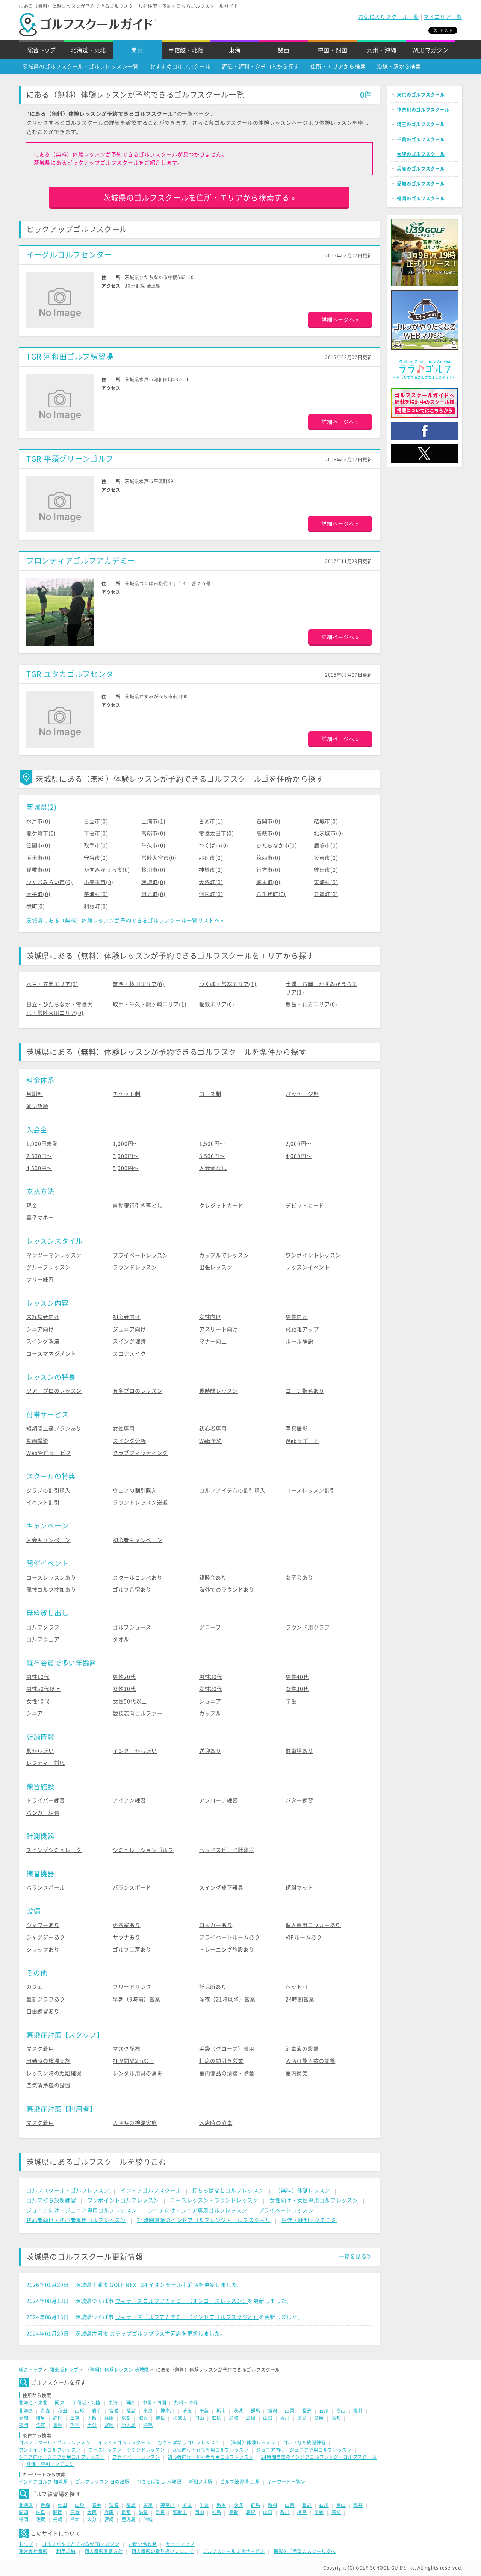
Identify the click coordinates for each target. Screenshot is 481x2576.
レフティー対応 (45, 1763)
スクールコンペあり (137, 1577)
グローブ (210, 1627)
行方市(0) (268, 869)
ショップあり (42, 1949)
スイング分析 (129, 1441)
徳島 (302, 2418)
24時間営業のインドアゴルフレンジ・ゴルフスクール (204, 2220)
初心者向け (127, 1317)
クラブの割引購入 (48, 1490)
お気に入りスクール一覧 (388, 17)
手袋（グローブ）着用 (226, 2048)
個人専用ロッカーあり (313, 1925)
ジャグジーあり (45, 1937)
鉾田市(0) (326, 869)
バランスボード (132, 1887)
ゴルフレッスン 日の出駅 (102, 2481)
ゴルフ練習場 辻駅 (240, 2481)
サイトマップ (180, 2544)
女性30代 (297, 1689)
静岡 (57, 2418)
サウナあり (127, 1937)
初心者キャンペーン (137, 1540)
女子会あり (299, 1577)
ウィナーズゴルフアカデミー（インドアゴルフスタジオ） (187, 2317)
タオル (121, 1639)
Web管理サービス (48, 1453)
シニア (34, 1713)
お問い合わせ (143, 2544)
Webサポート (302, 1441)
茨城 (238, 2410)
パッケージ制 (302, 1094)
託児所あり (213, 1986)
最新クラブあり (45, 1999)
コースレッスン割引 (310, 1490)
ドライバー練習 (45, 1800)
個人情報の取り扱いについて (163, 2551)
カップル (210, 1713)
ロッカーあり (215, 1925)
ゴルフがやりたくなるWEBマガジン (80, 2544)
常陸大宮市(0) (159, 857)
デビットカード (305, 1205)
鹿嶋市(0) (326, 845)
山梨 (289, 2410)
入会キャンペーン (48, 1540)
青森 (45, 2410)
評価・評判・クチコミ (309, 2220)
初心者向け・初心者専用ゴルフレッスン (76, 2220)
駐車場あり (299, 1751)
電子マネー (40, 1217)
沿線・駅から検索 (399, 66)
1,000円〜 (126, 1143)
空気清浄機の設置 (48, 2085)
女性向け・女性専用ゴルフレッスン (313, 2200)
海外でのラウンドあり (226, 1589)
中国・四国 (333, 50)
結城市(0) (326, 821)
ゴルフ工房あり (132, 1949)
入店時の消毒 (215, 2123)
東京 (148, 2410)
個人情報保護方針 (104, 2551)
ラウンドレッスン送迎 (140, 1502)
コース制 (210, 1094)
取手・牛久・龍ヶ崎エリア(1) (150, 1004)
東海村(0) (326, 882)
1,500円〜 (212, 1143)
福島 (131, 2410)
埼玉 (187, 2410)
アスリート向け (218, 1329)
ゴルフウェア (42, 1639)
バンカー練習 (42, 1813)
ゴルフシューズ (132, 1627)
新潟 (272, 2410)
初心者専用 (213, 1428)
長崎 (57, 2425)
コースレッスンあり (51, 1577)
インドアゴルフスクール (150, 2190)
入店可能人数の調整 (310, 2061)
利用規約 (66, 2551)
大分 (92, 2425)
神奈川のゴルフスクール (423, 109)
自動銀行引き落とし (137, 1205)
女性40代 (38, 1701)
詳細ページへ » (340, 319)
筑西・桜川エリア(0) (139, 984)
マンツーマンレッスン (54, 1255)
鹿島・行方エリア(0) (311, 1004)
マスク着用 (40, 2048)
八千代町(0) (271, 894)
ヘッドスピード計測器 (226, 1850)
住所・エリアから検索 (338, 66)
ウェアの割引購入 (135, 1490)
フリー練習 (40, 1279)
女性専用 (124, 1428)
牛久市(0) (153, 845)
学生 (291, 1701)
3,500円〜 (212, 1156)
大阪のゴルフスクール (421, 154)
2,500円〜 (39, 1156)
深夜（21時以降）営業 (227, 1999)
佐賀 (40, 2425)
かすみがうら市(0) (107, 869)
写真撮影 (297, 1428)
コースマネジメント (51, 1353)
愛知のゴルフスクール (421, 183)
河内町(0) (211, 894)
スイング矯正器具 (221, 1887)
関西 (283, 50)
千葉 (204, 2410)
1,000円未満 (42, 1143)
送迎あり (210, 1751)
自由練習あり (42, 2011)
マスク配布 (127, 2048)
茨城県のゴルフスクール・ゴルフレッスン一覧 (81, 66)
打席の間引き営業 (221, 2061)
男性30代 (210, 1677)
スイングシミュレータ (54, 1850)
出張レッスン (215, 1267)
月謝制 (34, 1094)
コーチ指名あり (305, 1391)
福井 (358, 2410)
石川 (323, 2410)
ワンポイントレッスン (313, 1255)
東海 (234, 50)
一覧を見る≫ (355, 2256)
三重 (75, 2418)
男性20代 (124, 1677)
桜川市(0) (153, 869)
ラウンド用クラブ (308, 1627)
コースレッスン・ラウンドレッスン (214, 2200)
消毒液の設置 (302, 2048)
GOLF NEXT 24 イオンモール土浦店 (154, 2284)
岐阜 (40, 2418)
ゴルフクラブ (42, 1627)
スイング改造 (42, 1341)
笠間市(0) (38, 845)
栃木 (221, 2410)
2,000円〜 (299, 1143)
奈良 (160, 2418)
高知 (336, 2418)
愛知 (23, 2418)
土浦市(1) (153, 821)
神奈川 (167, 2410)
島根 (250, 2418)
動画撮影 (37, 1441)
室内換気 (297, 2073)
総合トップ (41, 50)
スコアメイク (129, 1353)
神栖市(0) (211, 869)
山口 (267, 2418)
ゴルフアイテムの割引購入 (232, 1490)
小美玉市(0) (98, 882)
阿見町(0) (153, 894)
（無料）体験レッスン (302, 2190)
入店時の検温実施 (135, 2123)
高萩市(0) (268, 833)
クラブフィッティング (140, 1453)
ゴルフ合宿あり (132, 1589)
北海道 (26, 2410)
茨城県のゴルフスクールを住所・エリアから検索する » (199, 197)
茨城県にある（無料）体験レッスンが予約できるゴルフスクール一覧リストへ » (125, 920)
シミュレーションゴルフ (143, 1850)
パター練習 (299, 1800)
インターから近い (135, 1751)
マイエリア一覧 (443, 17)
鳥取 (233, 2418)
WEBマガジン (430, 50)
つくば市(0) (213, 845)
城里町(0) (268, 882)
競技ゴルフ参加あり (51, 1589)
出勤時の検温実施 (48, 2061)
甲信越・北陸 (186, 50)
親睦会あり (213, 1577)
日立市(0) (96, 821)
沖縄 (148, 2425)
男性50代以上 (43, 1689)
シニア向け (40, 1329)
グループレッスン (48, 1267)
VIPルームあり (304, 1937)
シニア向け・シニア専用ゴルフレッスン (198, 2210)
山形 (79, 2410)
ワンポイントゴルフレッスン (123, 2200)
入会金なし (213, 1168)
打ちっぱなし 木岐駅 (159, 2481)
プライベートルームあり (229, 1937)
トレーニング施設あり (226, 1949)
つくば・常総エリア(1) (227, 984)
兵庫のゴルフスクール (421, 168)
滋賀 (143, 2418)
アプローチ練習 (218, 1800)
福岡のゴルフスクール (421, 198)
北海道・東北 (88, 50)
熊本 (75, 2425)
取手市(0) (96, 845)
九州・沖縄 (381, 50)
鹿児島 (128, 2425)
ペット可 (297, 1986)
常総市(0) (153, 833)
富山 (341, 2410)
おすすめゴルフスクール (180, 66)
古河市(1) (211, 821)
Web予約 (210, 1441)
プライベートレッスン (140, 1255)
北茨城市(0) (328, 833)
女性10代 (124, 1689)
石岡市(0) (268, 821)
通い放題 (37, 1106)
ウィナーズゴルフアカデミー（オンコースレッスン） (181, 2301)
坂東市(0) (326, 857)
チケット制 (127, 1094)
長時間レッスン (218, 1391)
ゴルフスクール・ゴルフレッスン (67, 2190)
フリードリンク (132, 1986)
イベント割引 (42, 1502)
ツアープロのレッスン (54, 1391)
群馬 (255, 2410)
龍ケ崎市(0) (41, 833)
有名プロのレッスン (137, 1391)
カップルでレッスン (224, 1255)
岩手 (96, 2410)
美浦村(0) (96, 894)
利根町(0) (96, 906)
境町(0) (35, 906)
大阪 (92, 2418)
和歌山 (180, 2418)
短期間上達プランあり (54, 1428)
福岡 (23, 2425)
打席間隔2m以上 (133, 2061)
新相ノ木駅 (201, 2481)
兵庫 (109, 2418)
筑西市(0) (268, 857)
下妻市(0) (96, 833)
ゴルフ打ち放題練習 (51, 2200)
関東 (137, 50)
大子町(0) (38, 894)
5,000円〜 (126, 1168)
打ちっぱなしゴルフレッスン (228, 2190)
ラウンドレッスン (135, 1267)
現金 (31, 1205)
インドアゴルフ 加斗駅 (43, 2481)
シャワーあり (42, 1925)
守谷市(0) (96, 857)
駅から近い (40, 1751)
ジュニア (210, 1701)
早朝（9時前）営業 (136, 1999)
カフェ (34, 1986)
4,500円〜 (39, 1168)
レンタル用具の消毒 (137, 2073)
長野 (307, 2410)
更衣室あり (127, 1925)
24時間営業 (300, 1999)
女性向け (210, 1317)
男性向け (297, 1317)
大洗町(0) (211, 882)
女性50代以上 (130, 1701)
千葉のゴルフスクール (421, 139)
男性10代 (38, 1677)
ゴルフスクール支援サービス (234, 2551)
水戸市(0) (38, 821)
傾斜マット (299, 1887)
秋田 (62, 2410)
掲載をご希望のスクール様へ (305, 2551)
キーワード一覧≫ (286, 2481)
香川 (284, 2418)
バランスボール (45, 1887)
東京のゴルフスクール (421, 94)
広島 (216, 2418)
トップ (26, 2544)
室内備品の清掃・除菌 (226, 2073)
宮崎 (109, 2425)
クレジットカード (221, 1205)
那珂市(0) (211, 857)
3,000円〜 (126, 1156)
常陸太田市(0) (216, 833)
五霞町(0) (326, 894)
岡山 (199, 2418)
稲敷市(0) (38, 869)
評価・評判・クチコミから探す (260, 66)
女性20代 (210, 1689)
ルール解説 (299, 1341)
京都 (126, 2418)
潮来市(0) (38, 857)
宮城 (113, 2410)
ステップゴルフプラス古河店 (146, 2333)
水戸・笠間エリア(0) (52, 984)
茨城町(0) (153, 882)
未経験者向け (42, 1317)
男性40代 (297, 1677)
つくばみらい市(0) (49, 882)
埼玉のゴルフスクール (421, 124)
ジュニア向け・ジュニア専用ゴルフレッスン (81, 2210)
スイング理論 (129, 1341)
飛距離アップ (302, 1329)
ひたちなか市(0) (276, 845)
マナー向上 (213, 1341)
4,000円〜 (299, 1156)
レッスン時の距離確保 (54, 2073)
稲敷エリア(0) (216, 1004)
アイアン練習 (129, 1800)
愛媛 (319, 2418)
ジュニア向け (129, 1329)
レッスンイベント (308, 1267)
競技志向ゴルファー (137, 1713)
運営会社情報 (33, 2551)
